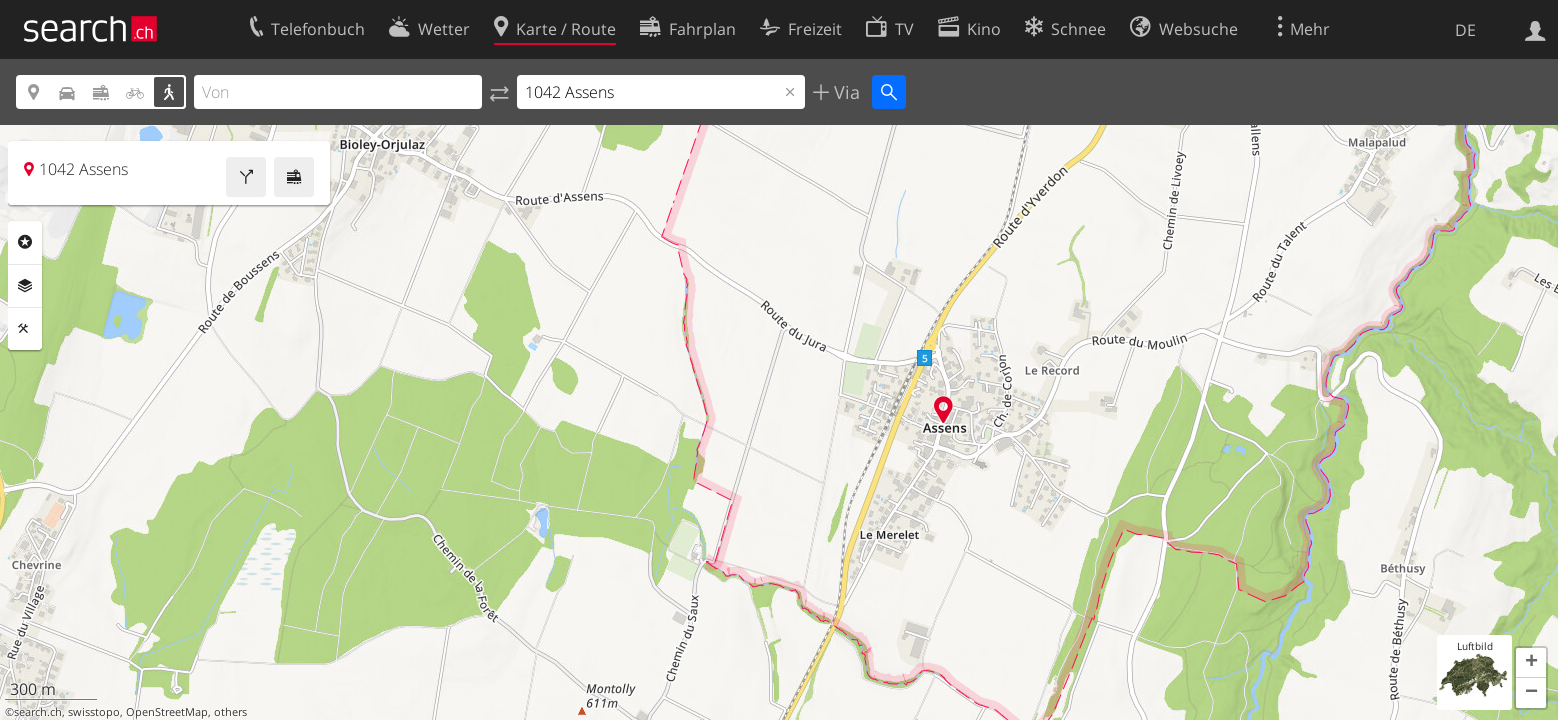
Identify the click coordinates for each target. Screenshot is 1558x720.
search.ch (38, 712)
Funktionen (25, 329)
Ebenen (25, 286)
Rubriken (25, 242)
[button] (1531, 663)
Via (844, 92)
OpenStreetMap (167, 712)
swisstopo (94, 712)
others (230, 712)
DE (1465, 30)
